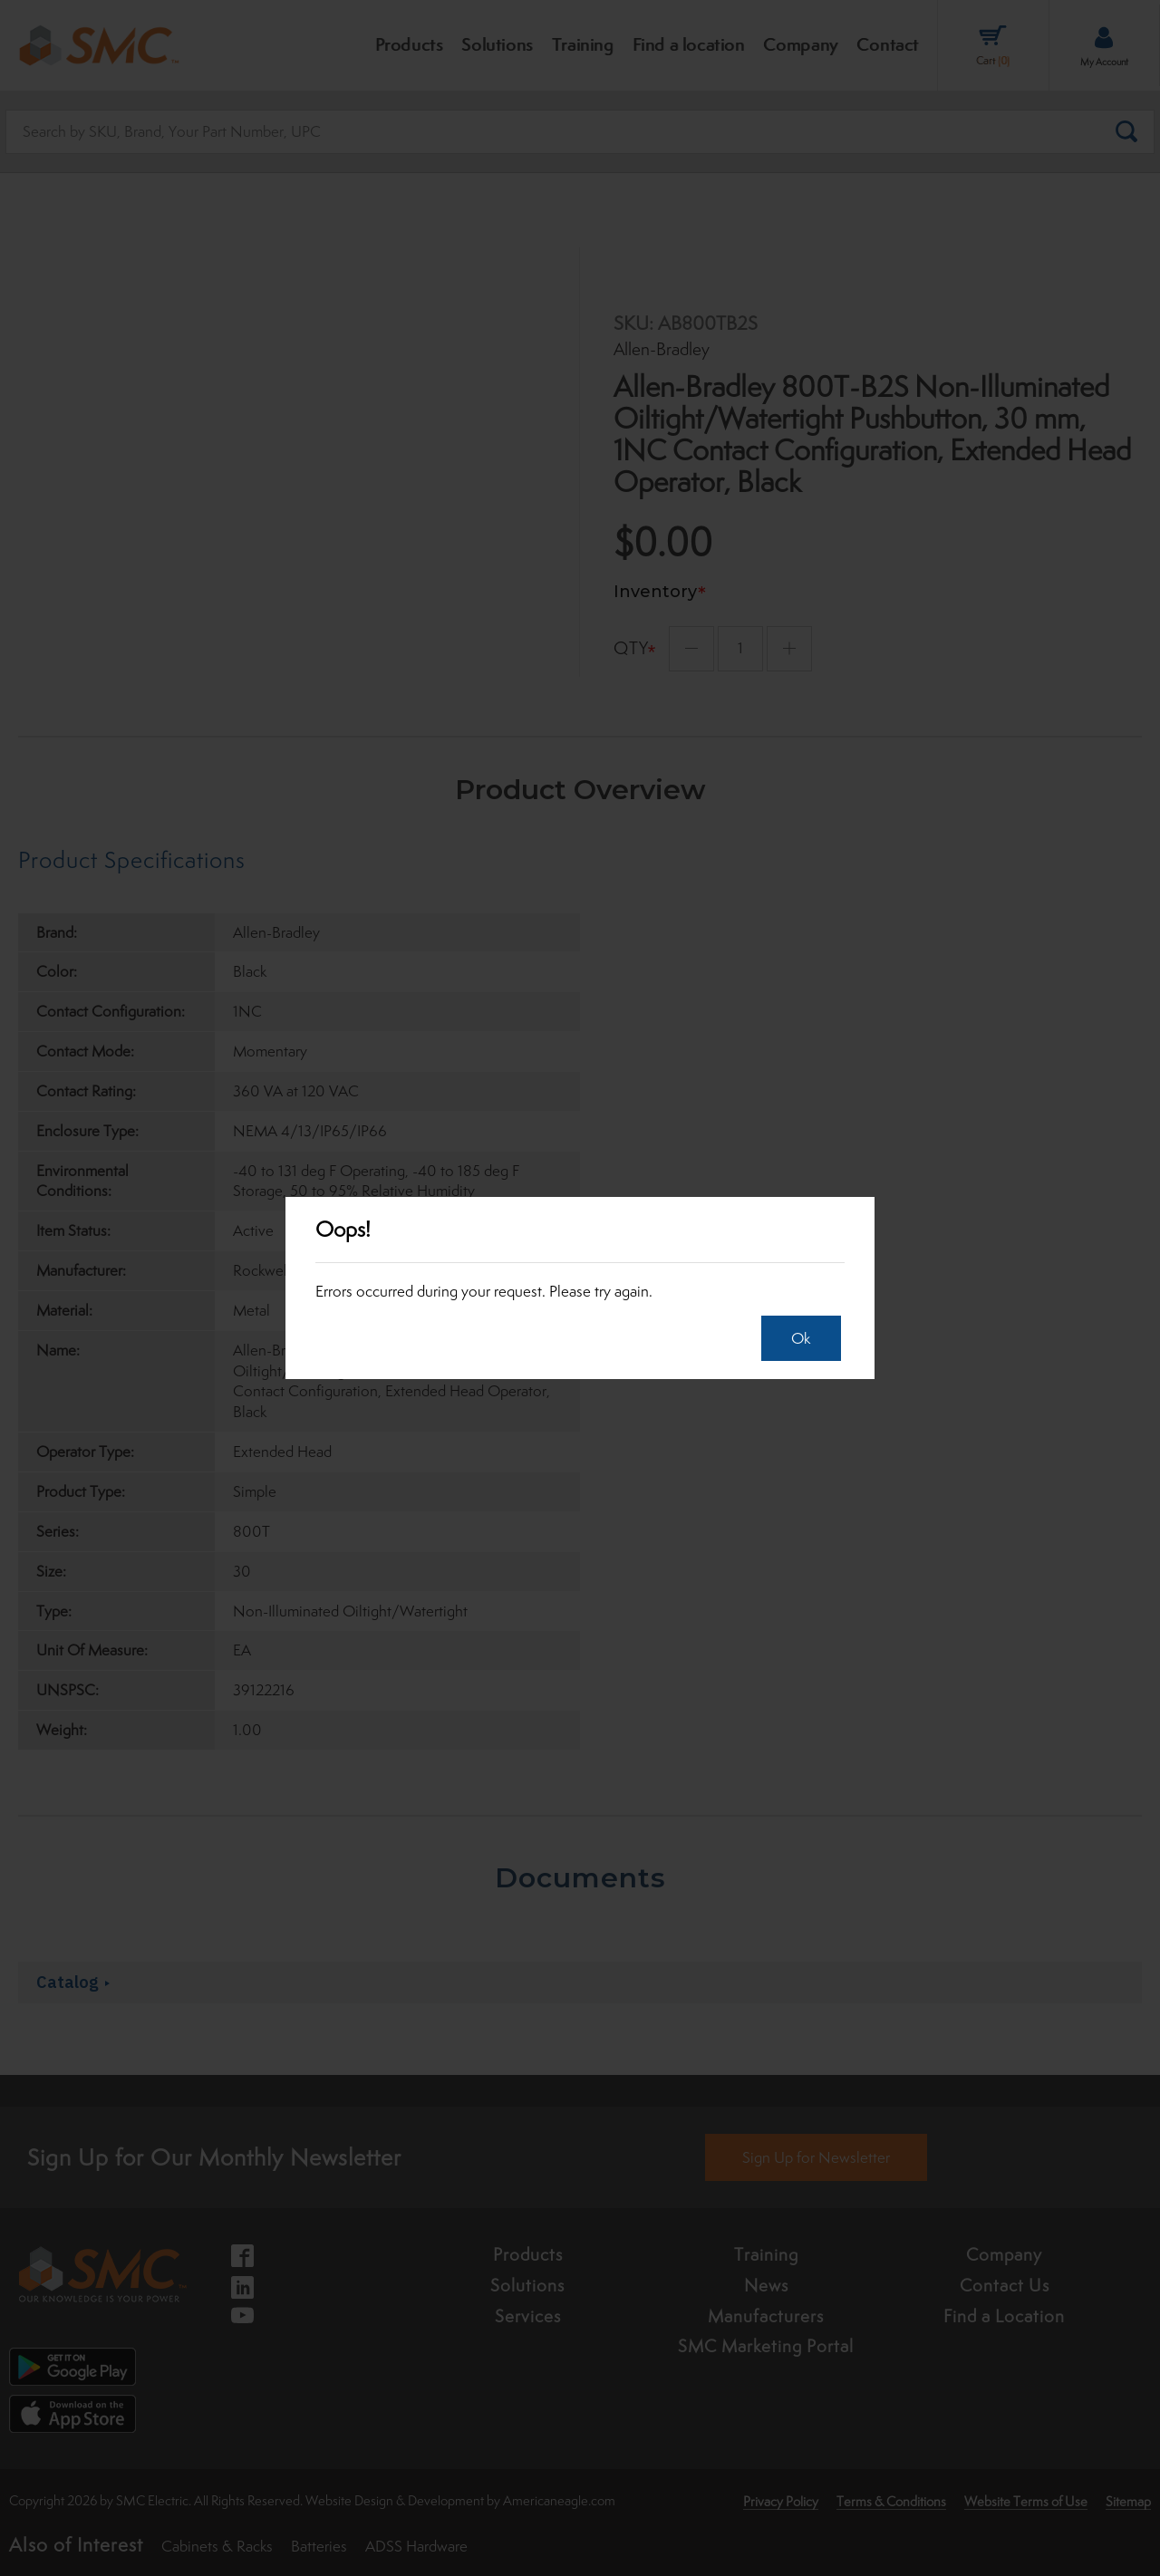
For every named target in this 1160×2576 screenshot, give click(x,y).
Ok (795, 1338)
